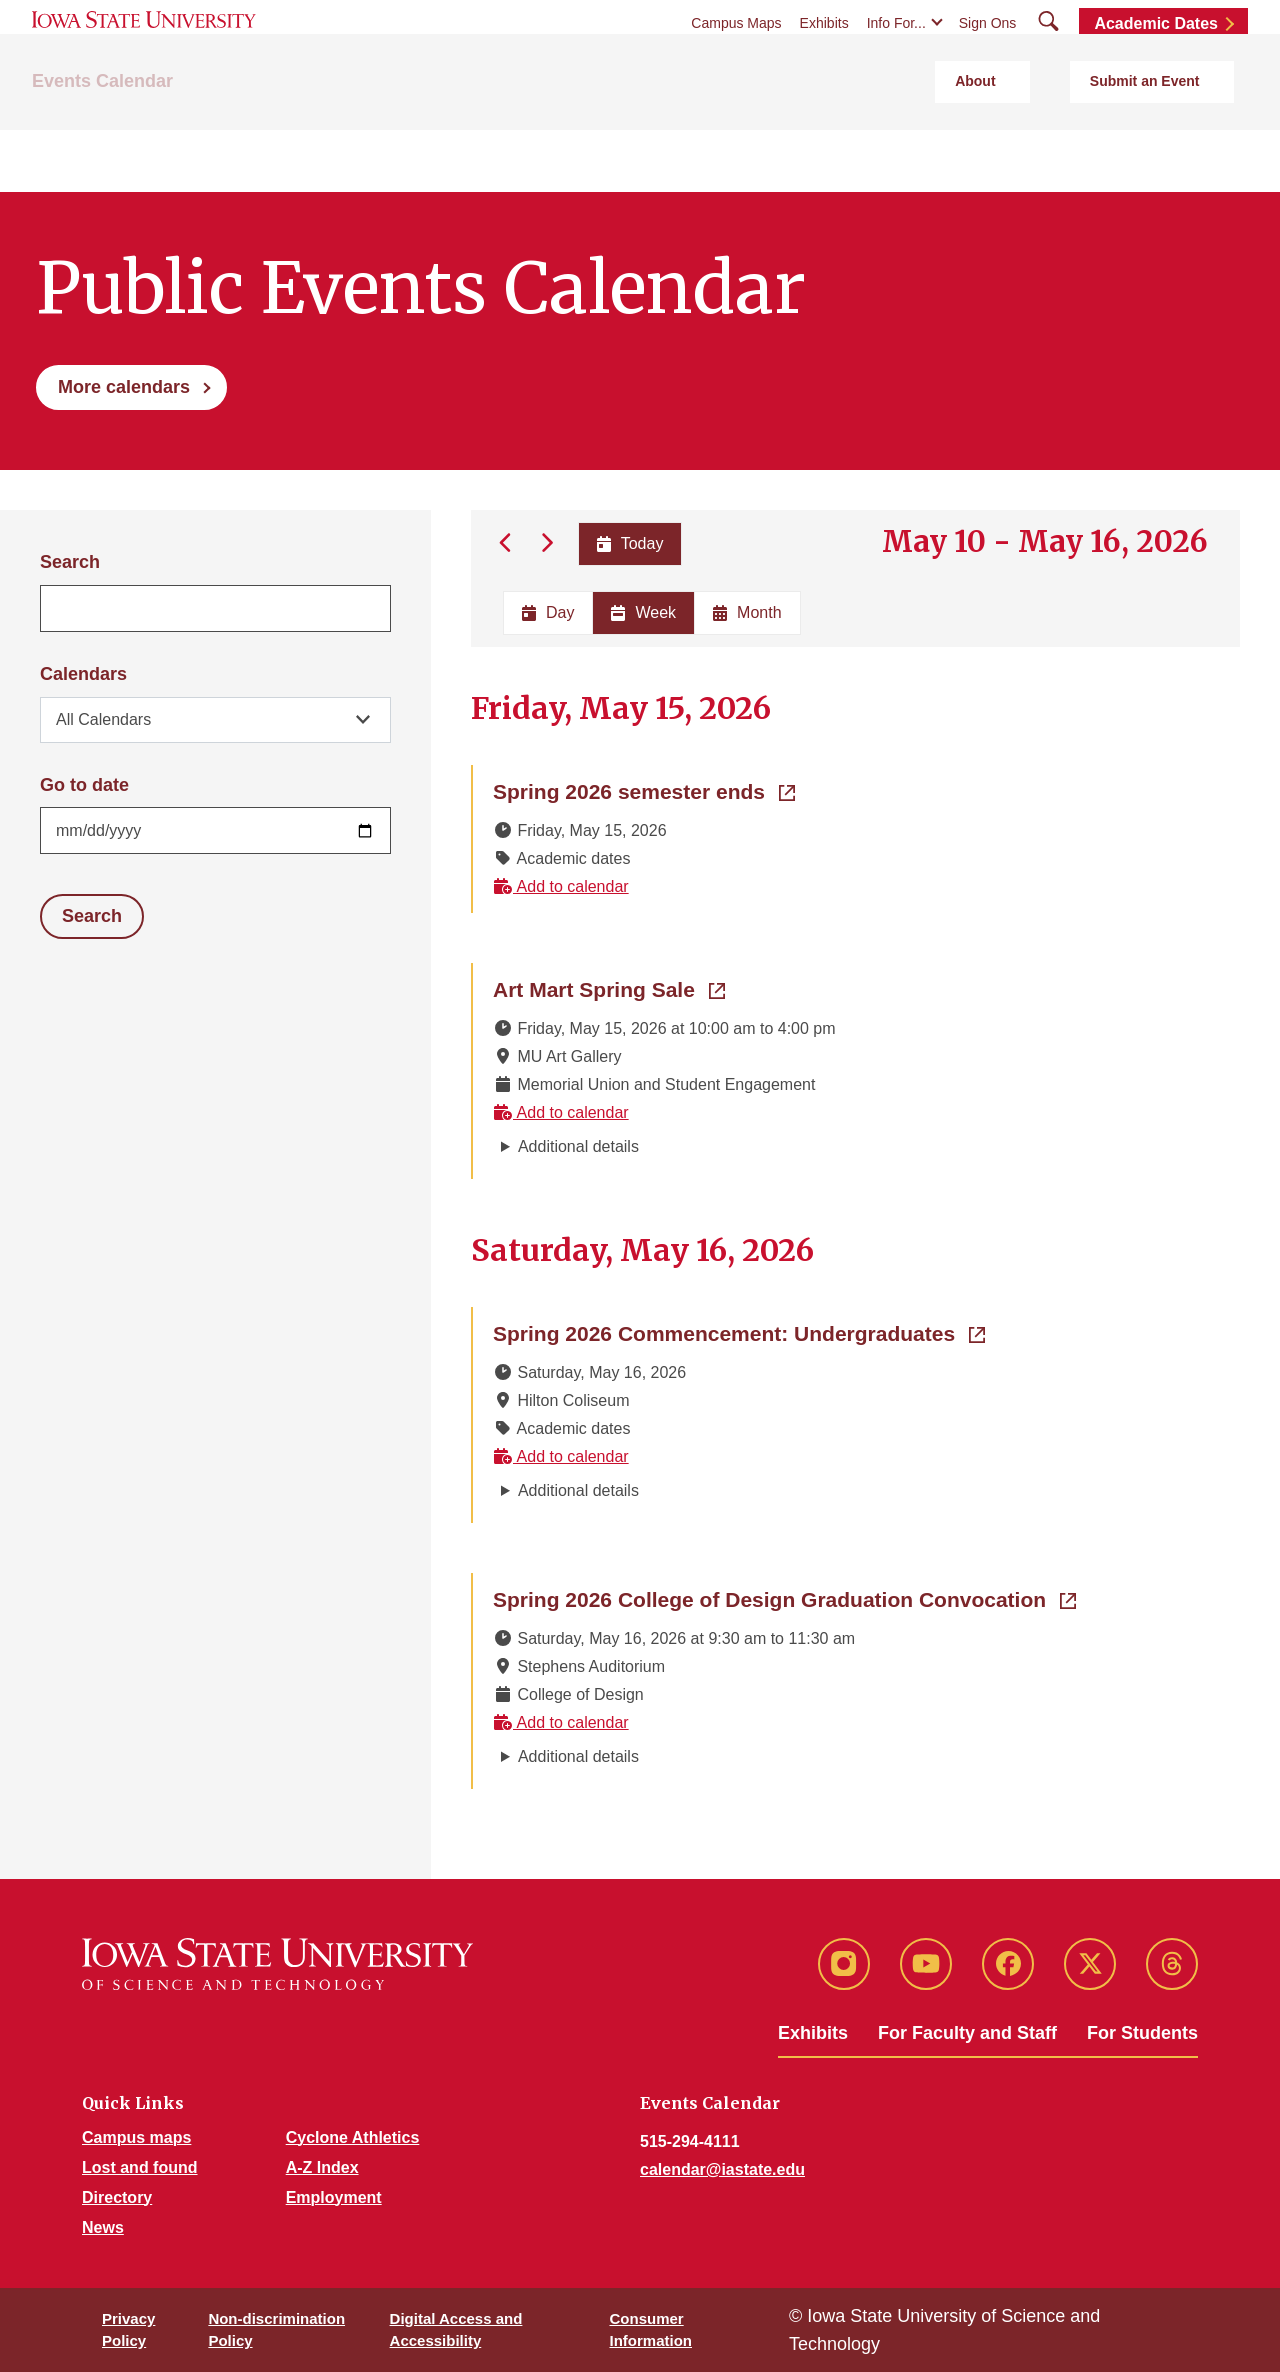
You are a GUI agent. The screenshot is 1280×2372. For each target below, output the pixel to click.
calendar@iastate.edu (722, 2168)
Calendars (83, 674)
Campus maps (136, 2136)
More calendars (124, 387)
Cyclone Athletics (353, 2136)
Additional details (578, 1145)
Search (70, 562)
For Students (1142, 2032)
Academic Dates (1156, 62)
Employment (334, 2196)
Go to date (84, 785)
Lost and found (140, 2166)
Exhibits (824, 62)
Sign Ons (988, 62)
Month (747, 611)
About (1064, 151)
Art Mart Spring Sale (609, 987)
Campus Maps (736, 62)
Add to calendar (561, 885)
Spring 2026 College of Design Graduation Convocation (784, 1597)
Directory (117, 2196)
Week (643, 611)
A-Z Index (322, 2166)
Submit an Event (1179, 151)
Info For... (896, 62)
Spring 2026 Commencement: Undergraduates (739, 1331)
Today (625, 543)
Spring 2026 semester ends (644, 789)
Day (548, 611)
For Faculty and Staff (967, 2032)
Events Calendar (102, 151)
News (103, 2226)
